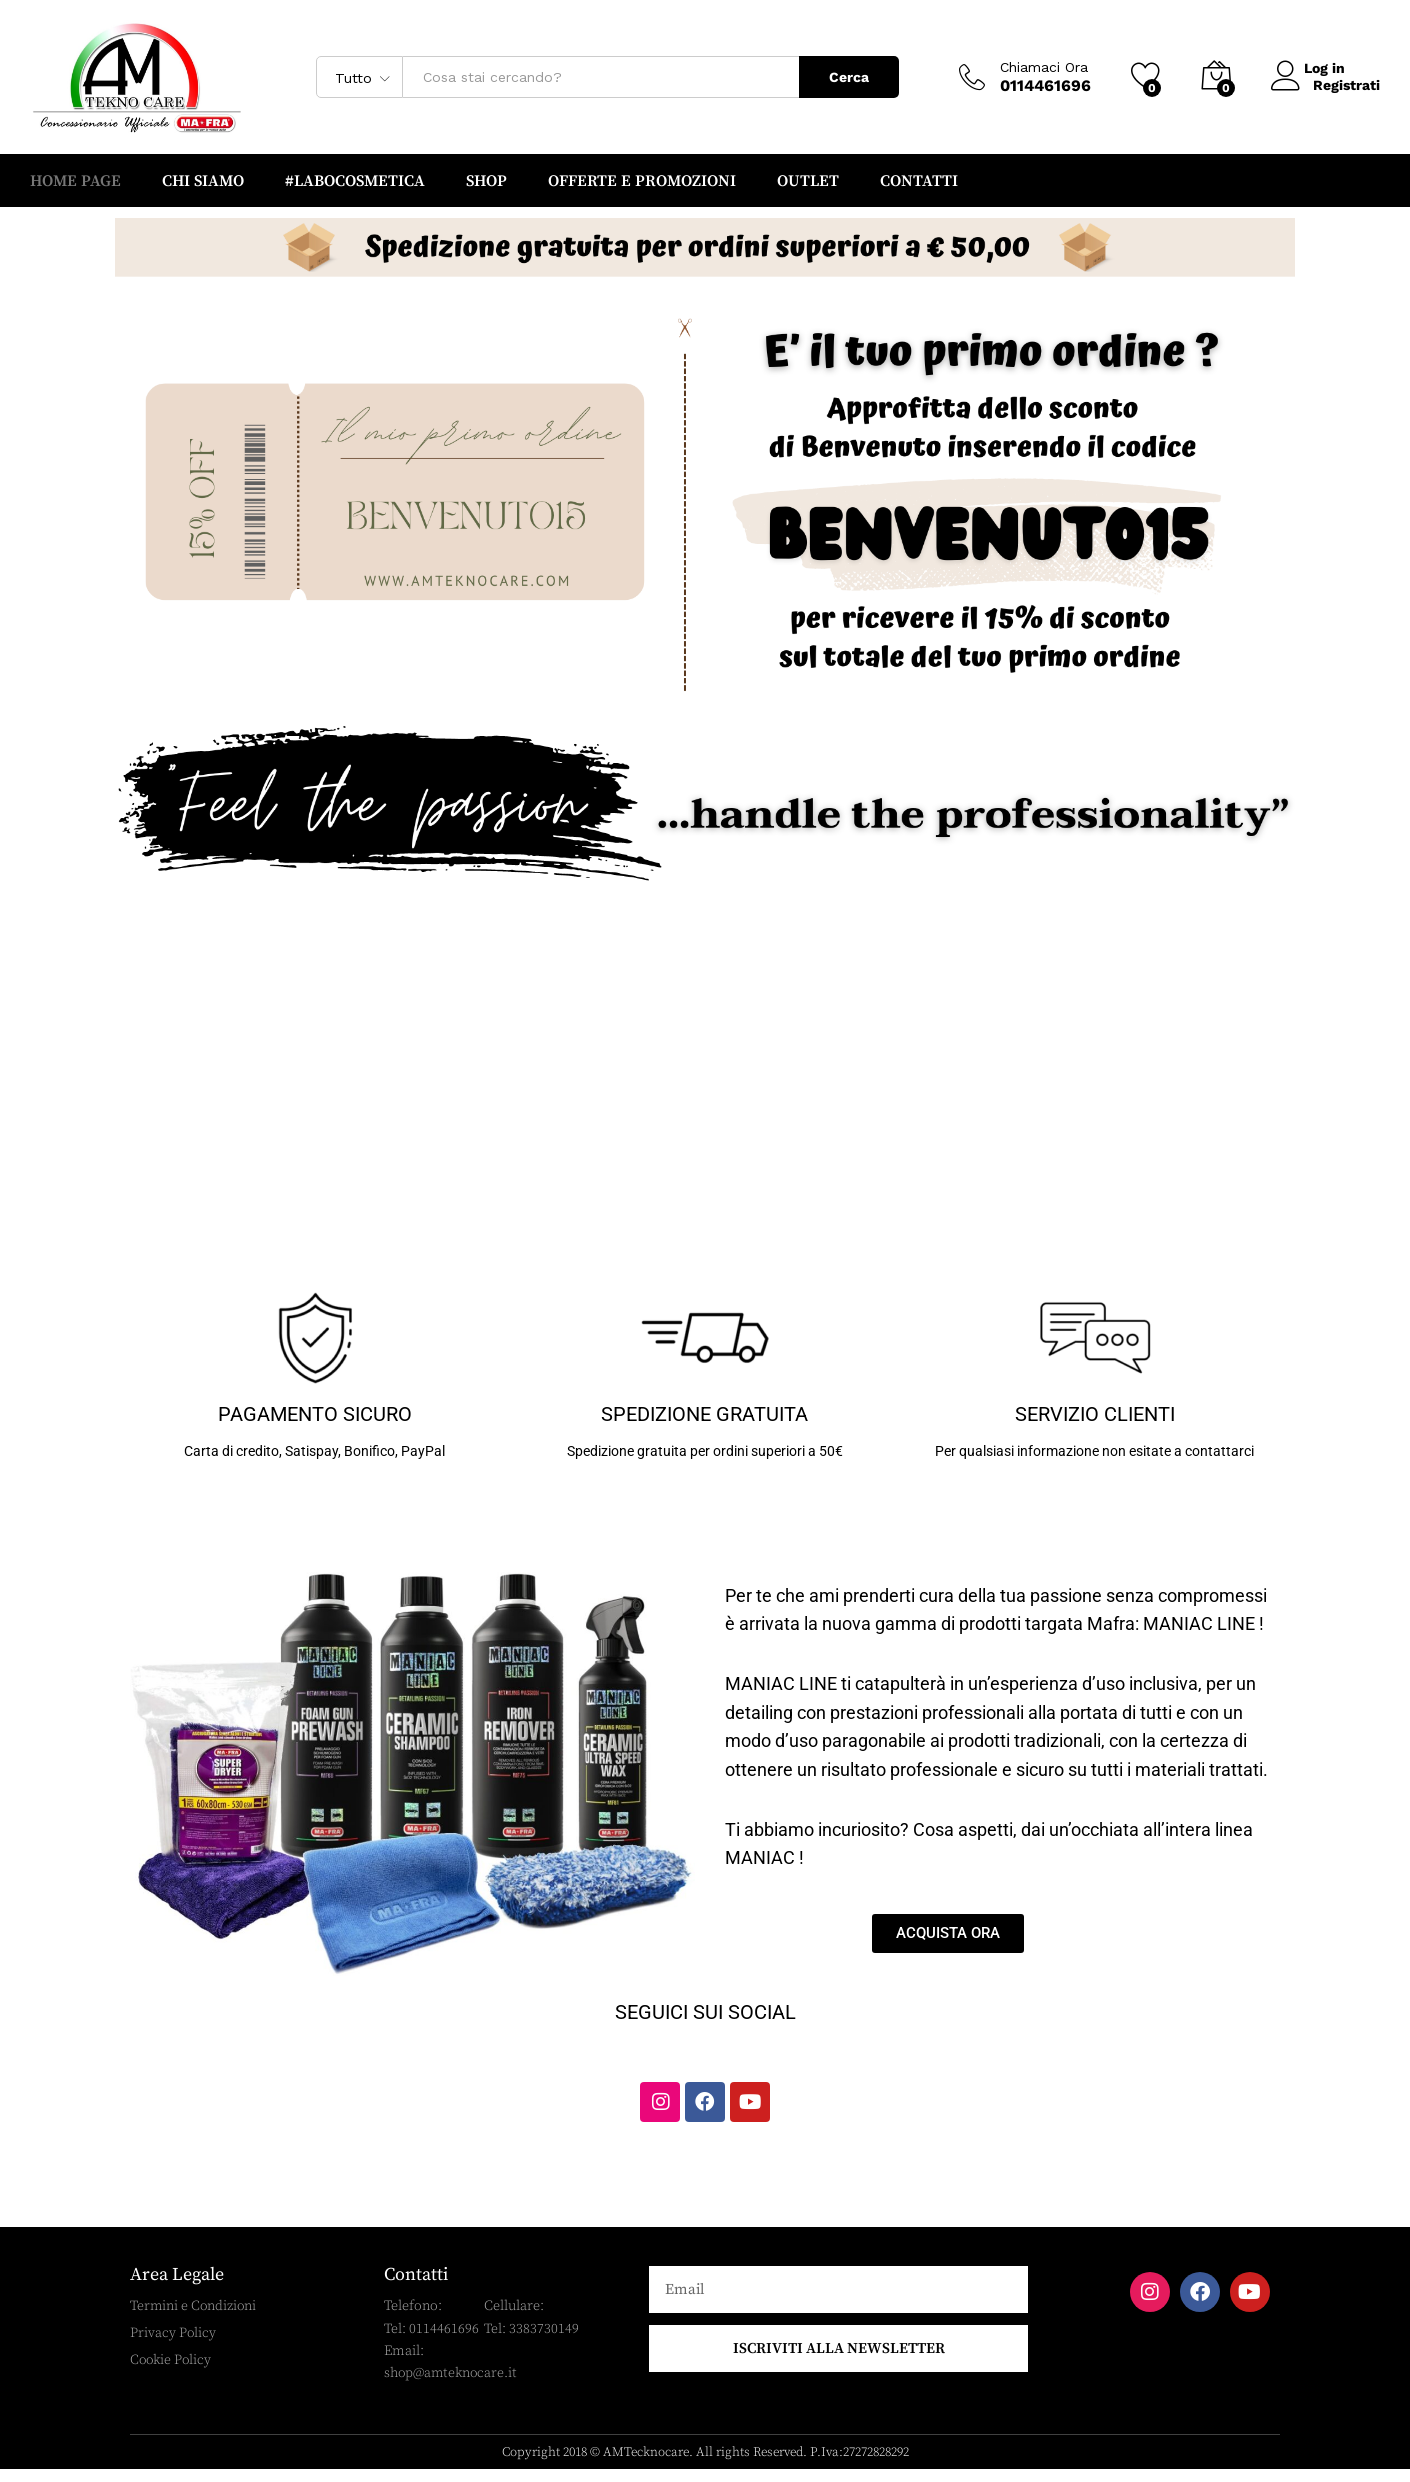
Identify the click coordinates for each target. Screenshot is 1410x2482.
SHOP (486, 181)
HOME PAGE (75, 181)
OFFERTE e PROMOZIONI (642, 181)
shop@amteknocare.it (453, 2384)
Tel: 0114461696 (431, 2339)
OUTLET (808, 181)
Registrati (1346, 85)
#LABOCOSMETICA (355, 181)
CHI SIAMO (203, 181)
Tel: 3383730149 (531, 2339)
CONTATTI (919, 181)
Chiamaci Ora (1044, 67)
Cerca (849, 77)
